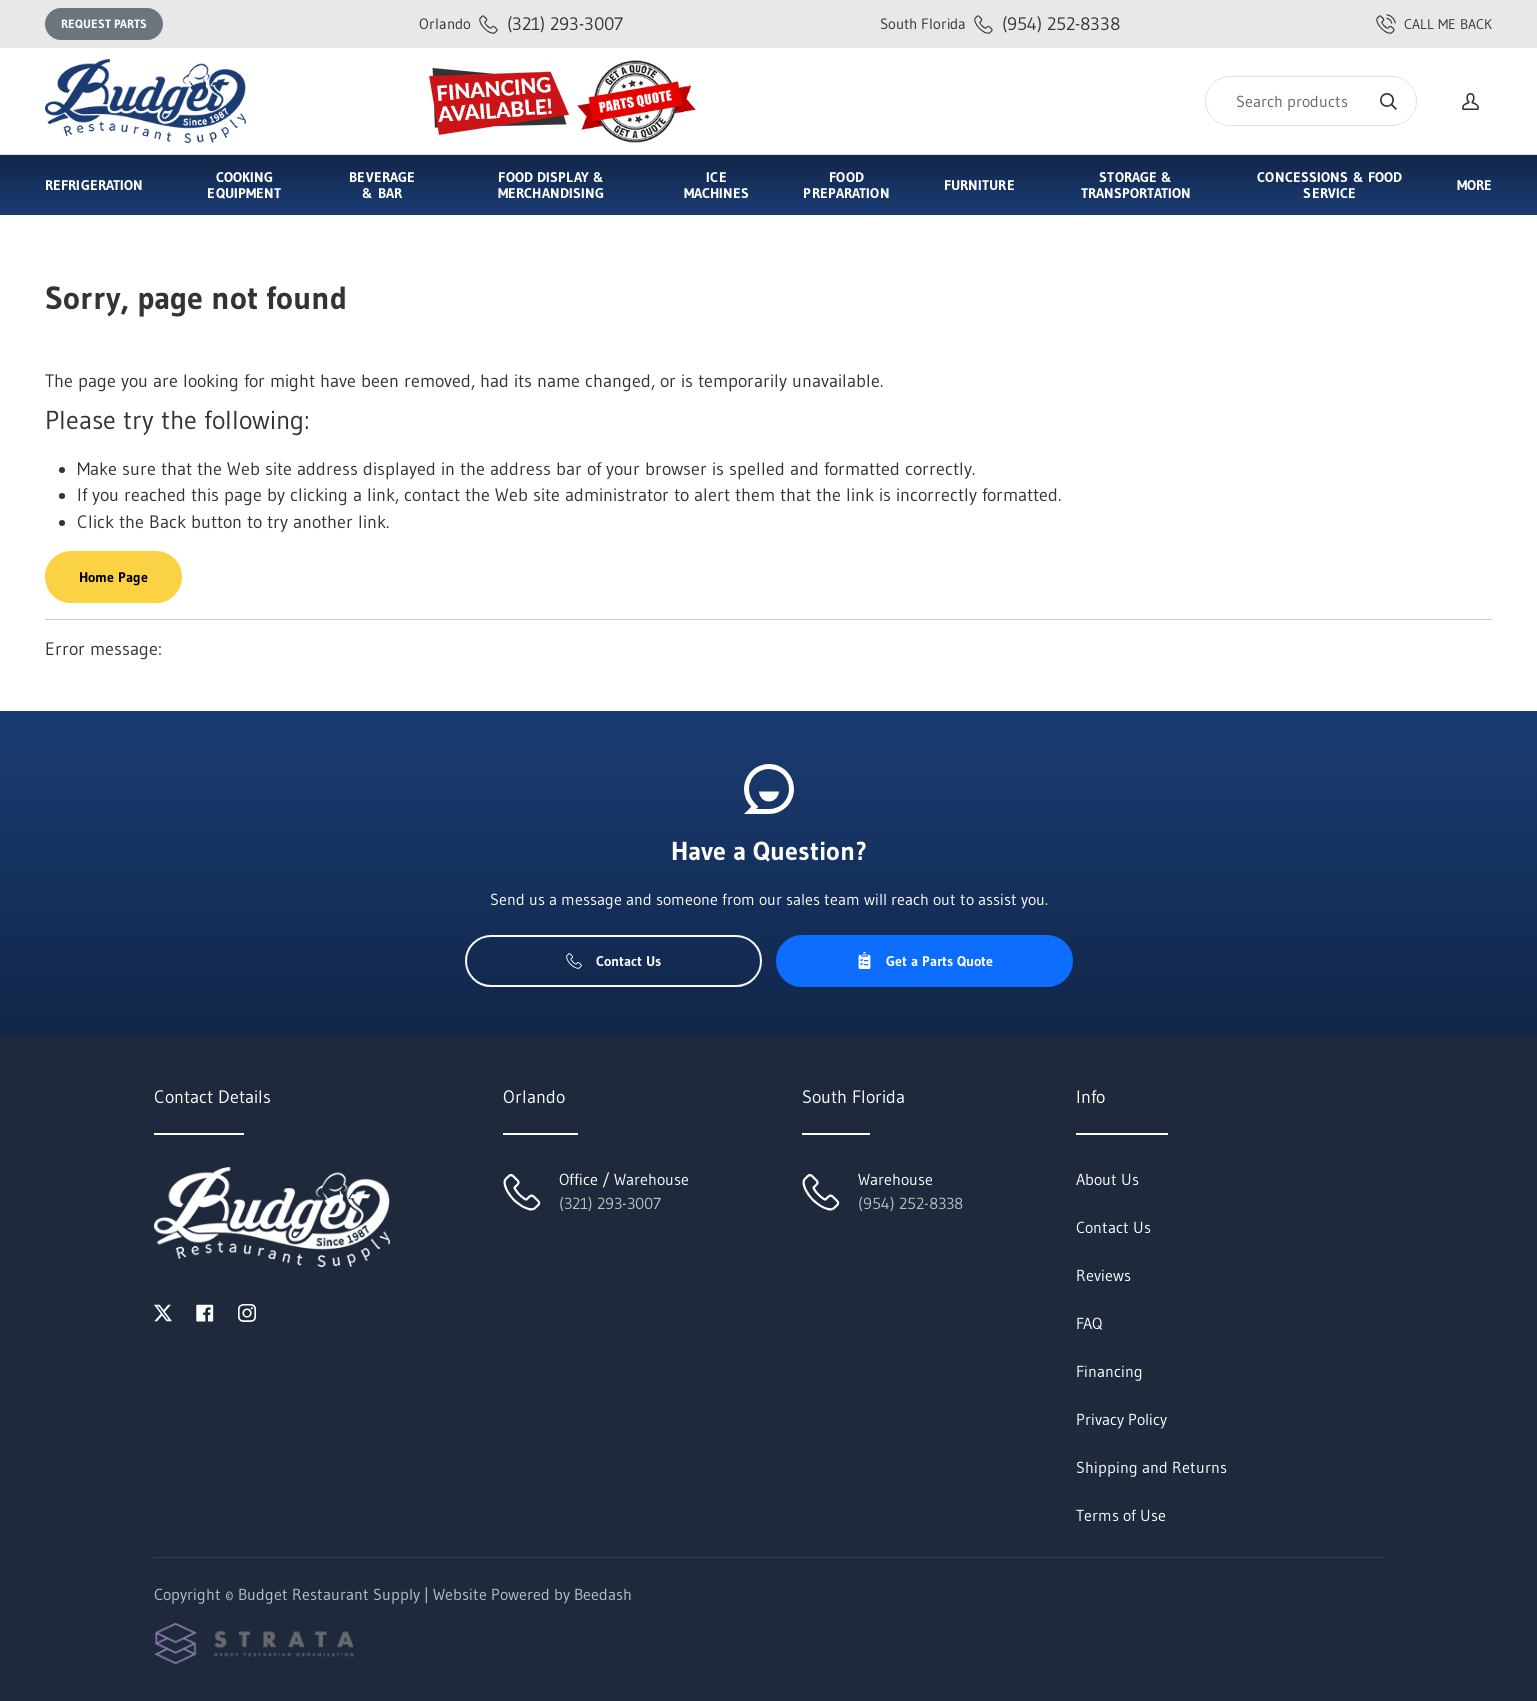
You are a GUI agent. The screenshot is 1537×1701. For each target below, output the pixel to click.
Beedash (603, 1594)
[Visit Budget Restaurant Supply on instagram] (247, 1311)
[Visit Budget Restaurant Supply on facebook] (205, 1311)
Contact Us (613, 961)
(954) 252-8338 (1000, 23)
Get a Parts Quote (924, 961)
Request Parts (104, 23)
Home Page (113, 577)
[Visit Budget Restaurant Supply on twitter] (163, 1311)
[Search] (1311, 101)
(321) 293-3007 (521, 23)
